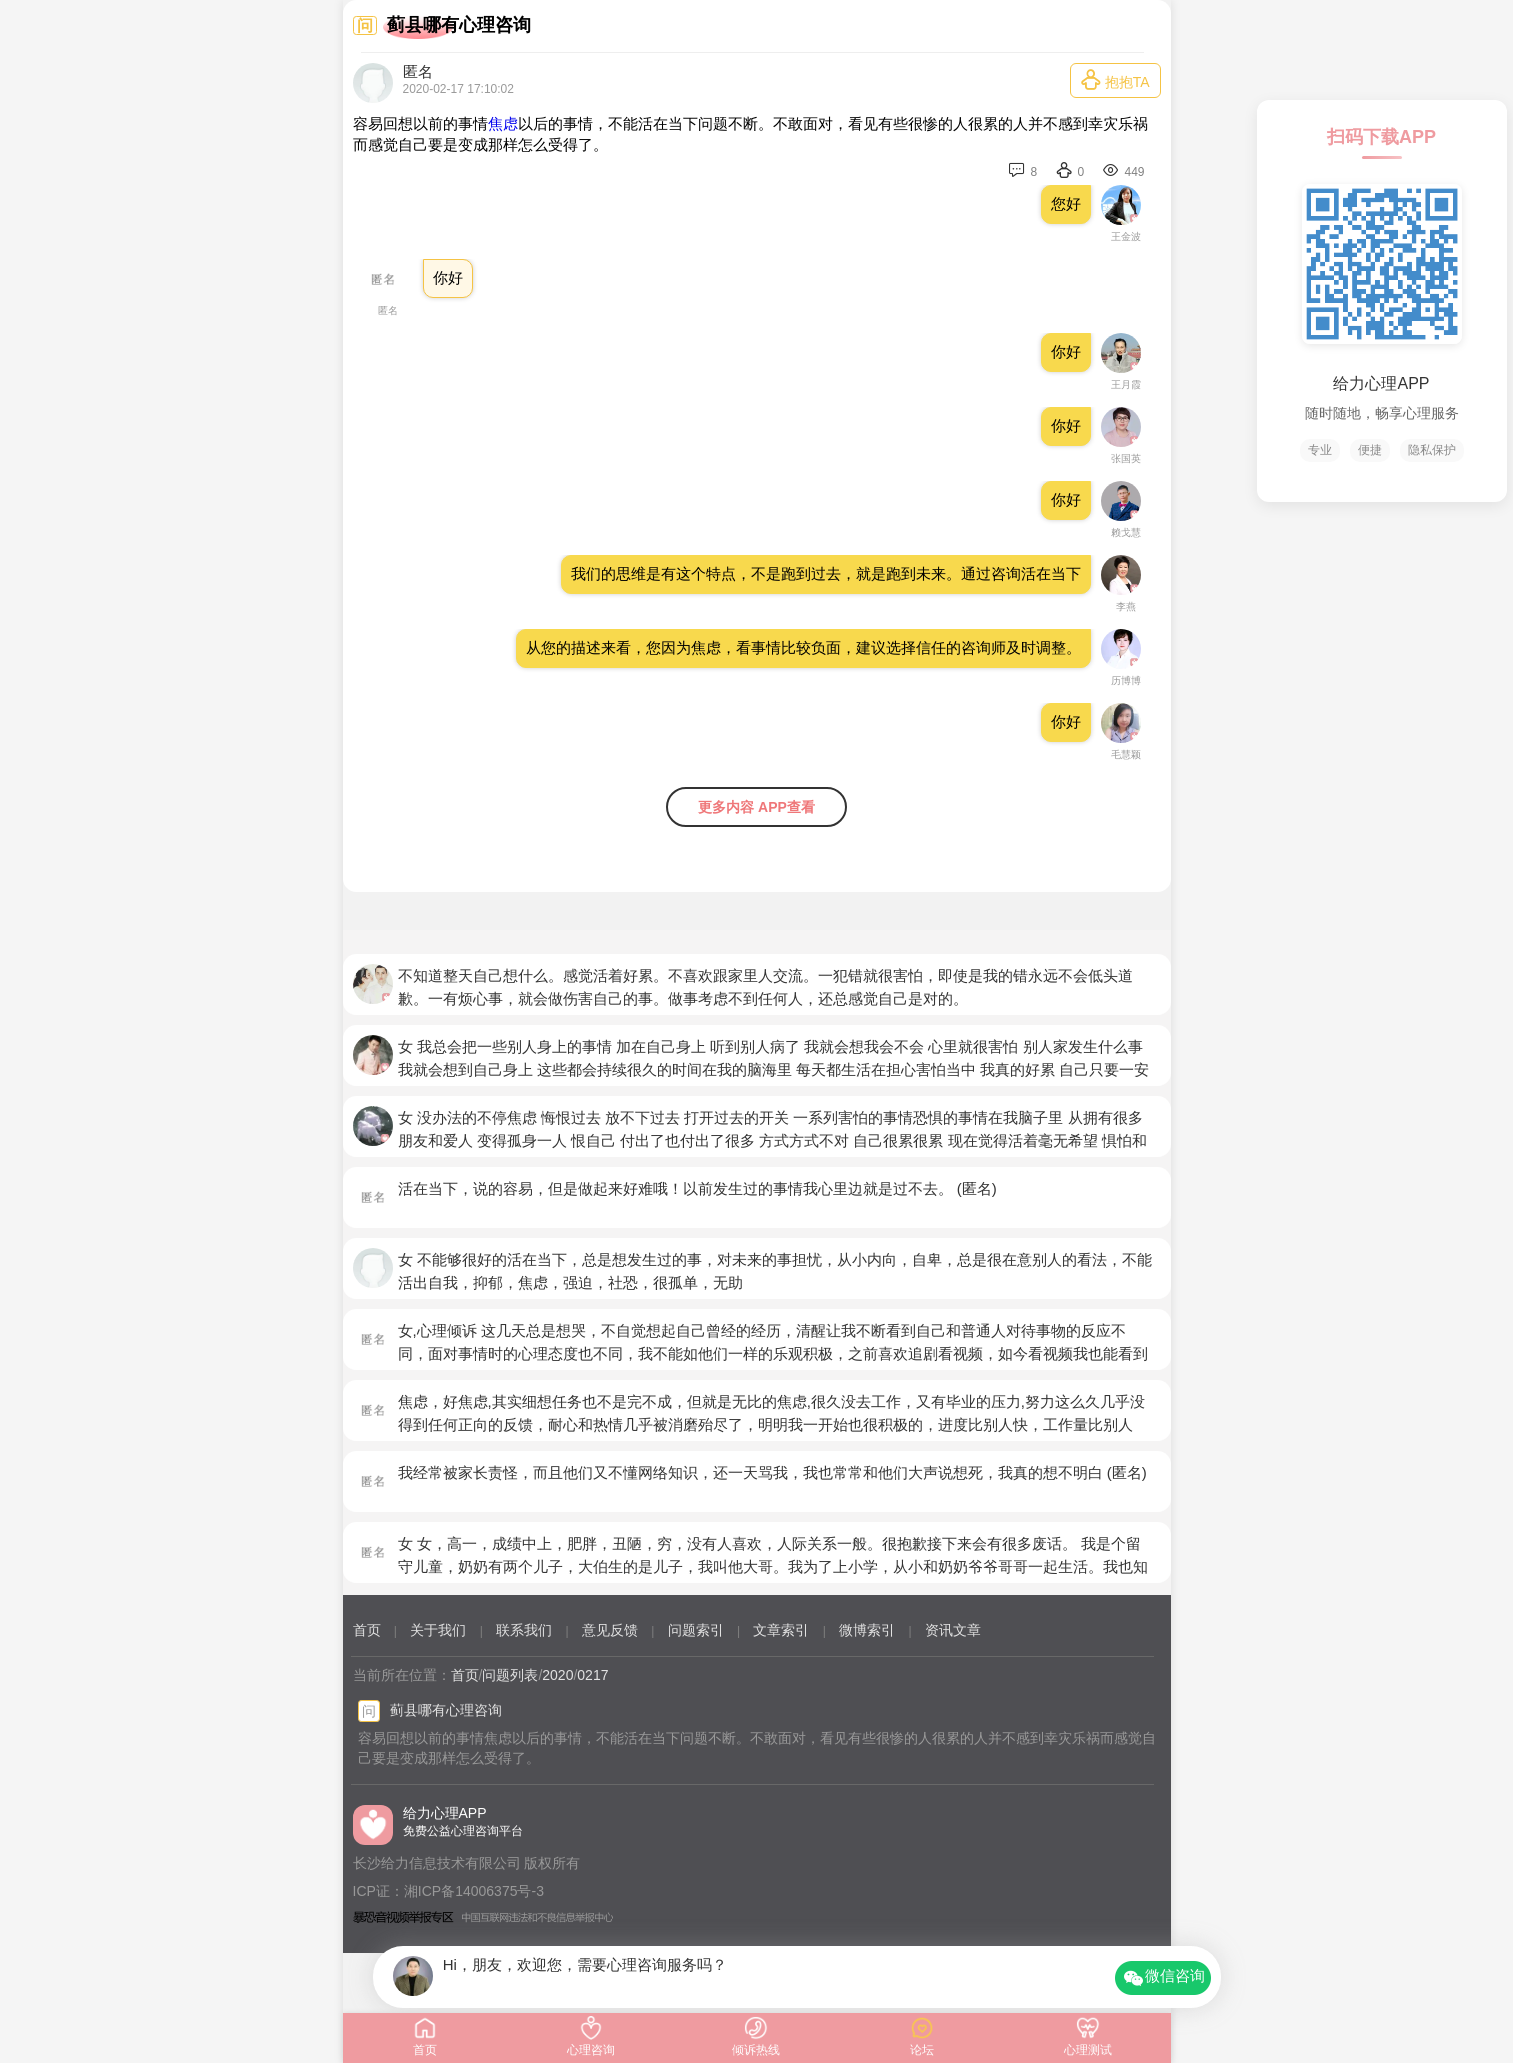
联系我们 (524, 1630)
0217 (592, 1675)
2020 (557, 1675)
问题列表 (510, 1675)
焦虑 (503, 123)
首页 (367, 1630)
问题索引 (696, 1630)
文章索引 (781, 1630)
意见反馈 (610, 1630)
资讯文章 (953, 1630)
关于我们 (438, 1630)
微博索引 (867, 1630)
